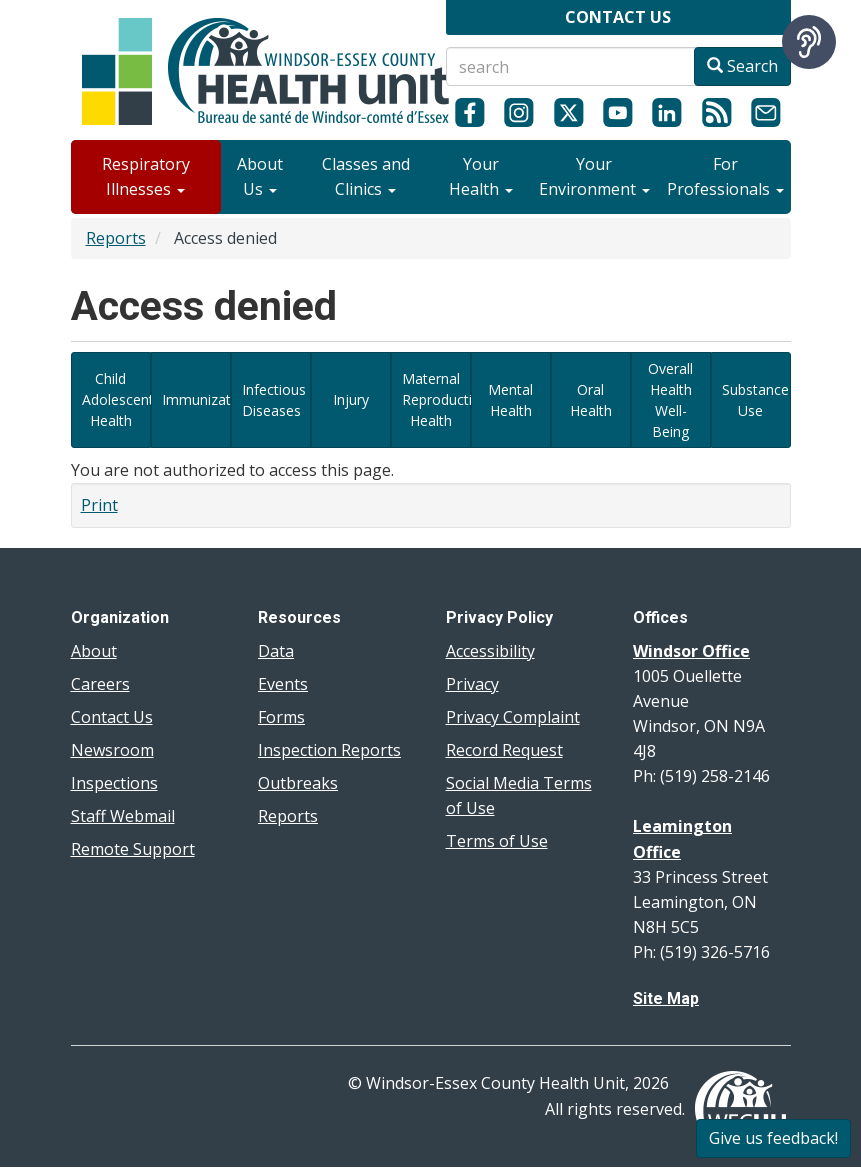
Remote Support (133, 849)
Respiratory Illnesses (146, 176)
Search (742, 66)
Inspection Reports (329, 750)
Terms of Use (497, 841)
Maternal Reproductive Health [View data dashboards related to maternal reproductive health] (436, 399)
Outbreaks (298, 783)
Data (276, 651)
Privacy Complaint (513, 717)
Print (99, 505)
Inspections (114, 783)
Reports (116, 238)
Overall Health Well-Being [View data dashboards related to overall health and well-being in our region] (670, 400)
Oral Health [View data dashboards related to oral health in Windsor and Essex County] (591, 400)
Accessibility (490, 651)
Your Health (481, 176)
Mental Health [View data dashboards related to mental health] (510, 400)
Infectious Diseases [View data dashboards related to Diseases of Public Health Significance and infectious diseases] (274, 400)
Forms (281, 717)
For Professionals (725, 176)
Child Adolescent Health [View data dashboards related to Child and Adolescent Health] (116, 399)
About (94, 651)
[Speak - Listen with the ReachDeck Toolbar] (809, 42)
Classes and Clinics (366, 176)
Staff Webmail (123, 816)
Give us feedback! (773, 1138)
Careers (100, 684)
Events (283, 684)
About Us (260, 176)
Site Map (666, 998)
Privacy (472, 684)
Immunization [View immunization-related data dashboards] (196, 399)
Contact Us (112, 717)
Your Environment (594, 176)
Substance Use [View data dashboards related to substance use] (755, 400)
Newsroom (112, 750)
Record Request (504, 750)
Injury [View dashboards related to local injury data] (351, 399)
